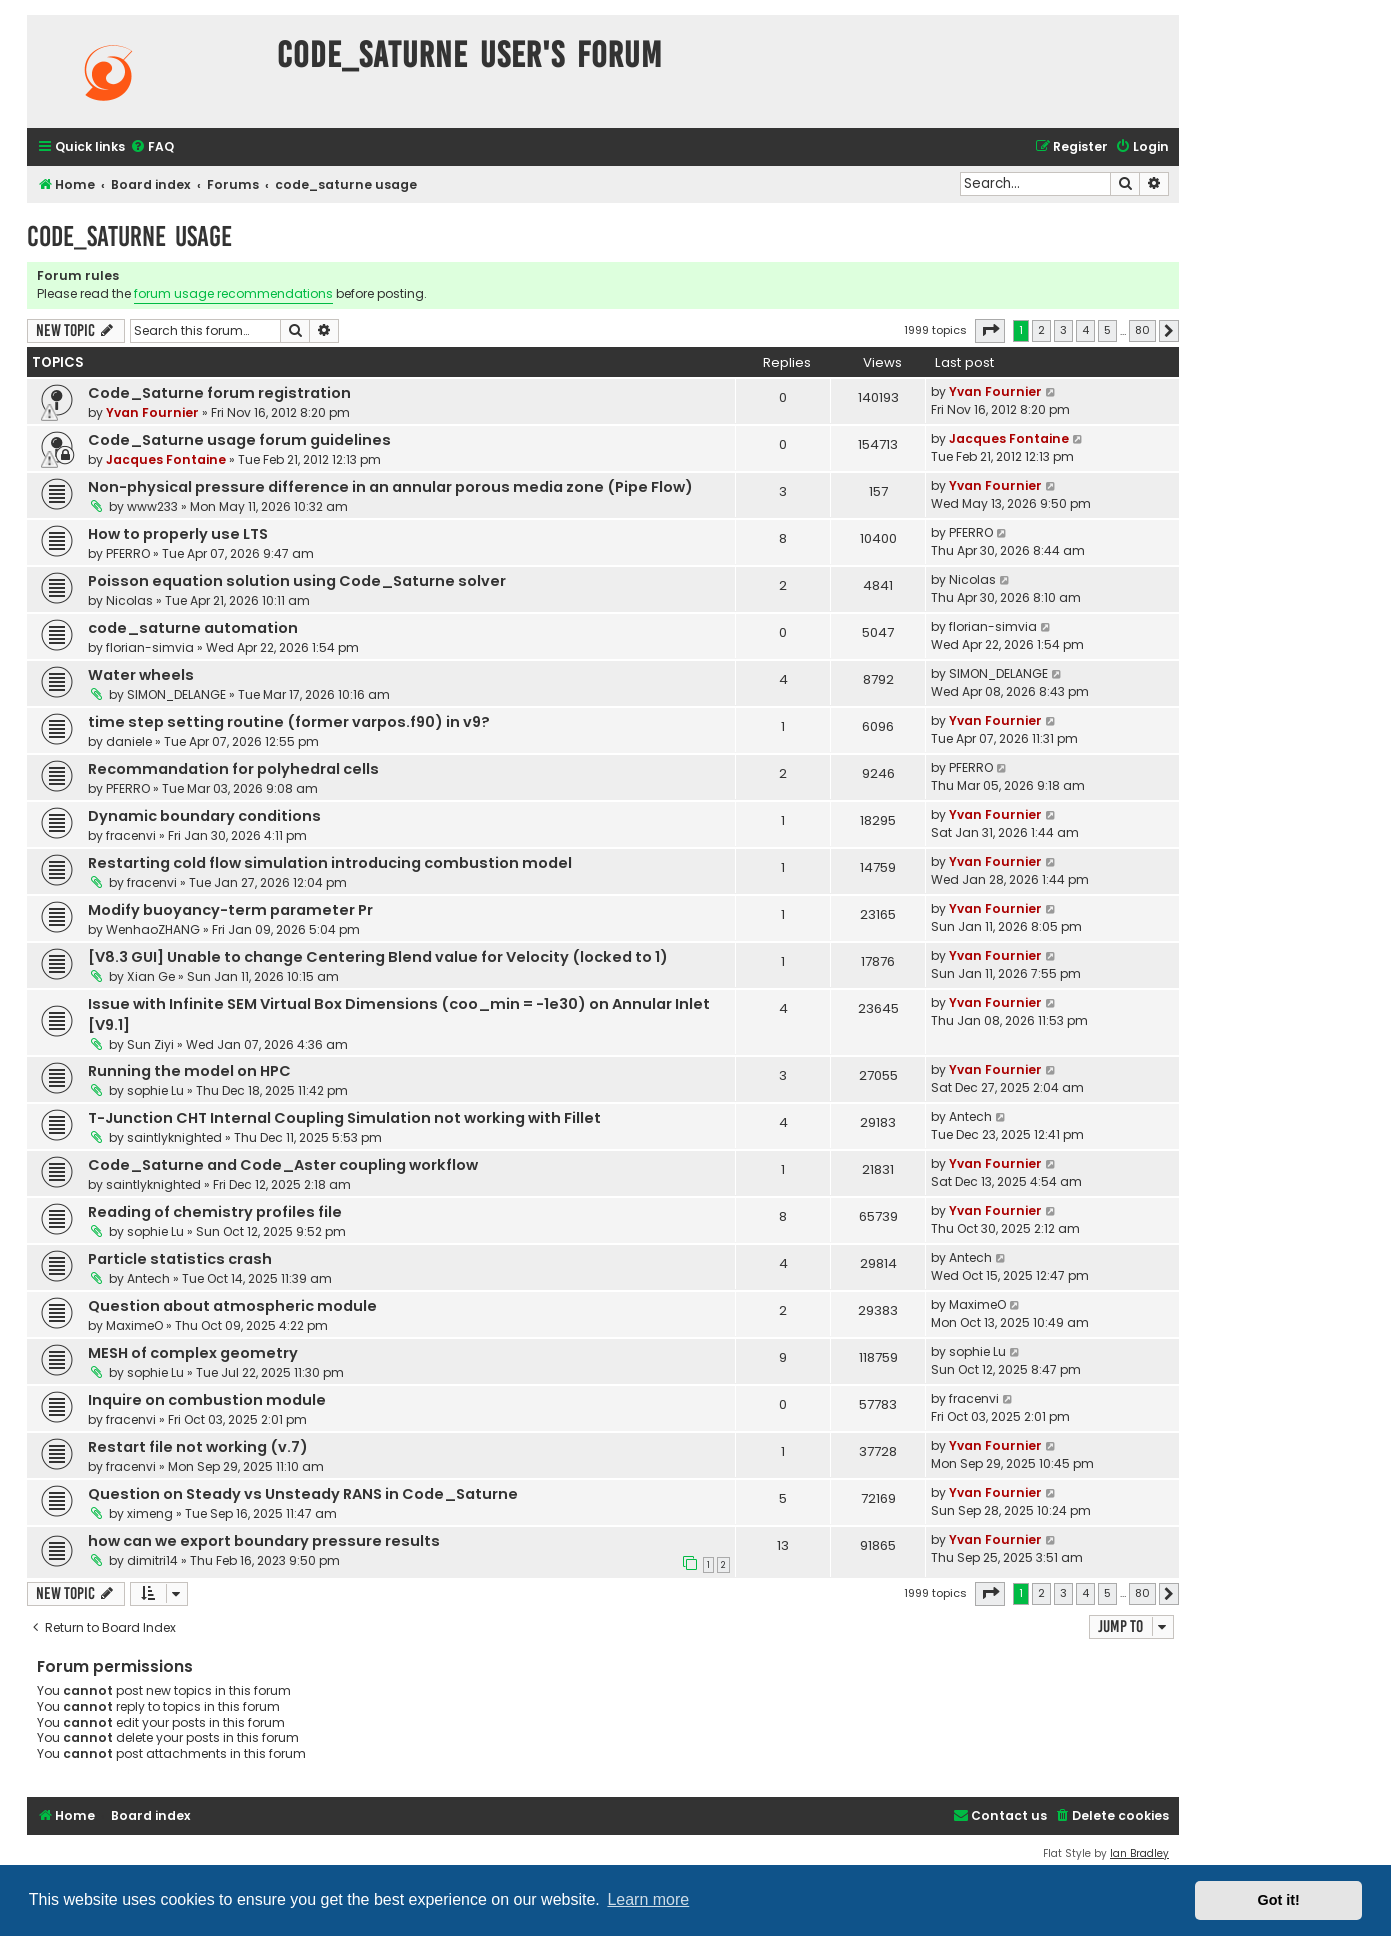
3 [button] (1063, 330)
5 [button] (1107, 330)
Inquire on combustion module (207, 1400)
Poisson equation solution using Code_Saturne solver (297, 581)
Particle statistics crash (180, 1259)
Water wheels (141, 675)
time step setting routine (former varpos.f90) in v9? (289, 722)
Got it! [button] (1279, 1900)
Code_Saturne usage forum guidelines (239, 440)
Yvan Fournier (152, 412)
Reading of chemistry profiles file (215, 1212)
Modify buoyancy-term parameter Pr (230, 910)
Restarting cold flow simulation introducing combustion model (330, 863)
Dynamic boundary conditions (204, 816)
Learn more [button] (648, 1899)
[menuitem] (152, 147)
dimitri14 (152, 1560)
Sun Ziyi (150, 1044)
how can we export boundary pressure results (264, 1541)
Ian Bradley (1139, 1853)
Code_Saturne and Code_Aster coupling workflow (283, 1165)
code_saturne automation (193, 628)
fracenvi (131, 835)
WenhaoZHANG (153, 929)
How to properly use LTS (178, 534)
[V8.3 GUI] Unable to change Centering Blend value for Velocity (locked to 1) (378, 957)
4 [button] (1085, 330)
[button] (990, 331)
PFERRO (128, 553)
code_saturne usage (129, 236)
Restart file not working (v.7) (198, 1447)
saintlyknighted (174, 1137)
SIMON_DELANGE (176, 694)
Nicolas (129, 600)
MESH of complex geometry (193, 1353)
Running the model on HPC (189, 1071)
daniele (129, 741)
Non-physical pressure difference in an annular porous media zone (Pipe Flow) (390, 487)
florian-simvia (150, 647)
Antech (970, 1116)
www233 (152, 506)
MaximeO (134, 1325)
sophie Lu (155, 1090)
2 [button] (1041, 330)
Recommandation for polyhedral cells (233, 769)
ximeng (150, 1513)
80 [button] (1142, 330)
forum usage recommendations (233, 293)
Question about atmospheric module (232, 1306)
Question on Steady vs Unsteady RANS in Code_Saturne (303, 1494)
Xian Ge (151, 976)
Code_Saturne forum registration (219, 393)
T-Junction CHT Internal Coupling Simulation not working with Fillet (344, 1118)
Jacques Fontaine (166, 459)
